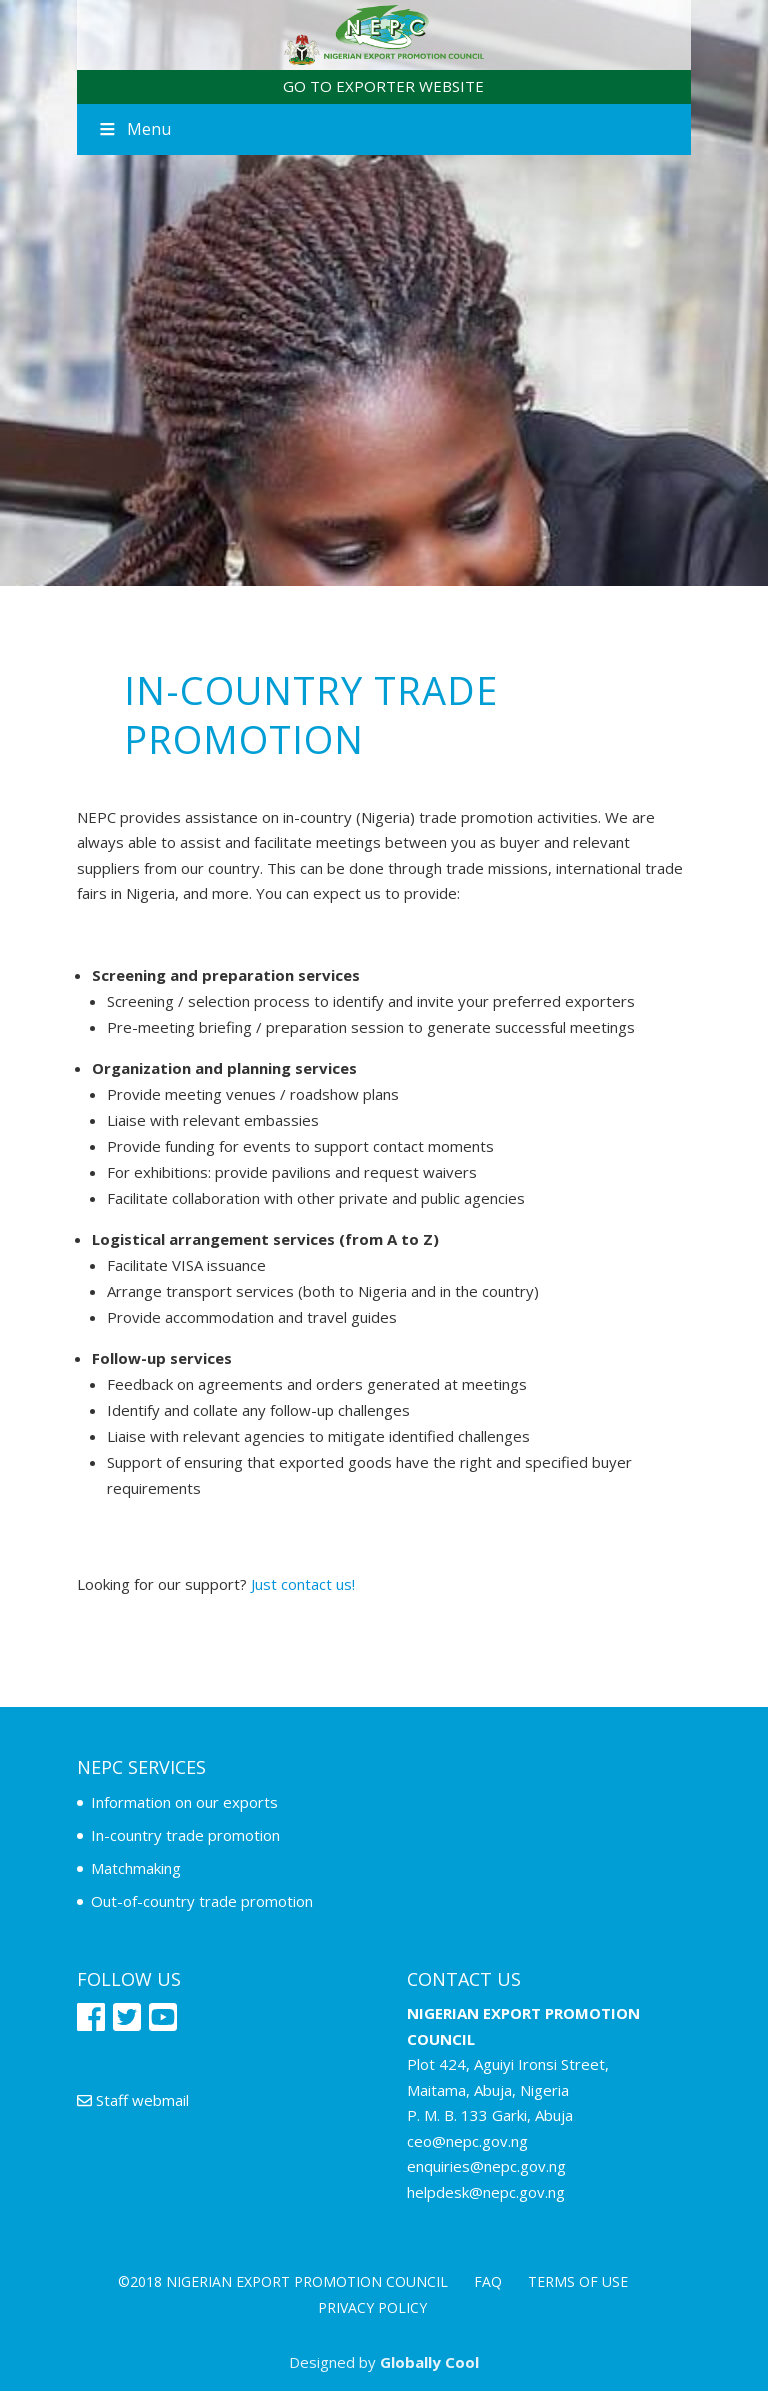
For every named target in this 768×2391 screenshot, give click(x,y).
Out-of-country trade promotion (202, 1901)
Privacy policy (372, 2307)
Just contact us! (303, 1584)
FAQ (488, 2281)
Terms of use (578, 2281)
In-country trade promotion (185, 1835)
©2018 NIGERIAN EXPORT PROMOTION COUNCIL (283, 2281)
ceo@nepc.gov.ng (467, 2141)
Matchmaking (136, 1868)
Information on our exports (184, 1802)
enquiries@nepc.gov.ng (486, 2166)
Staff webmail (133, 2100)
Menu (134, 129)
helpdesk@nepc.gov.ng (486, 2192)
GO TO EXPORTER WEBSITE (383, 86)
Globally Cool (429, 2362)
